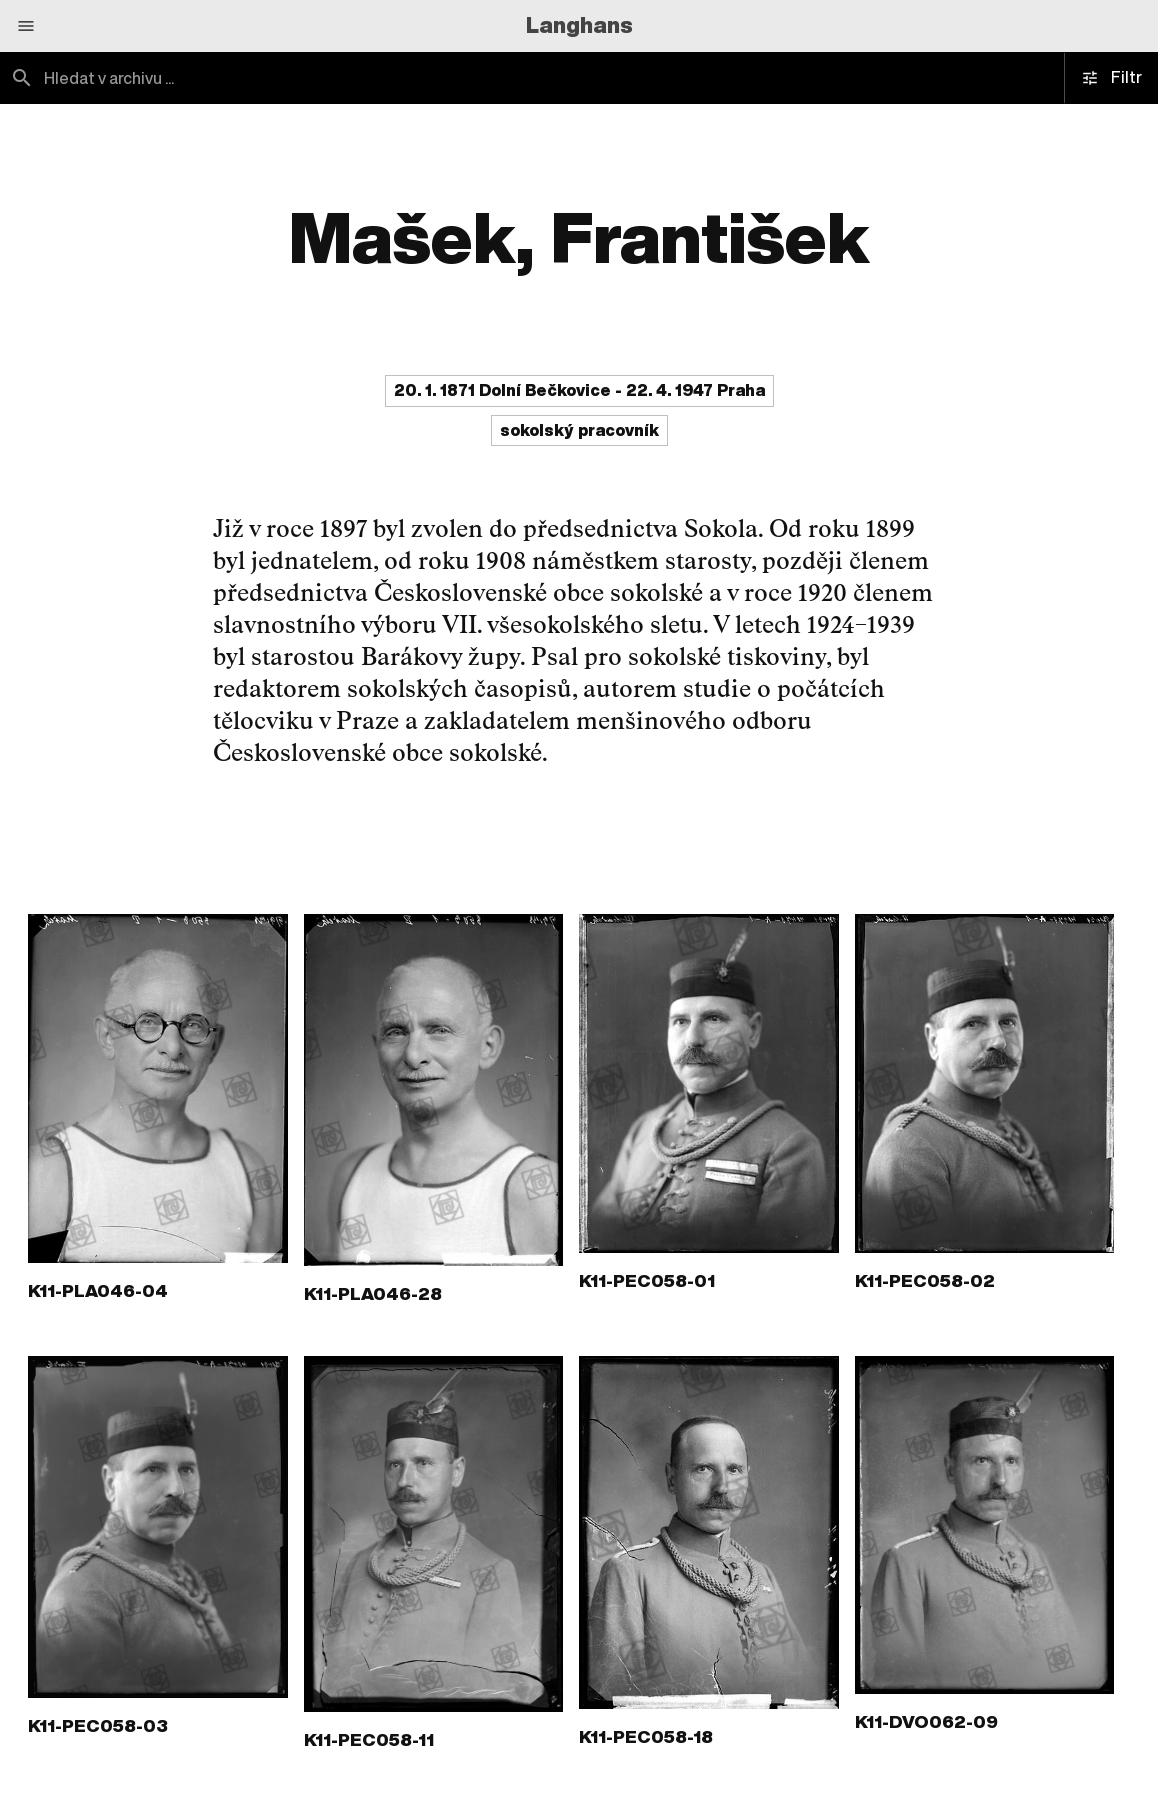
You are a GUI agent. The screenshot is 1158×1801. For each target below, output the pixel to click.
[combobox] (289, 78)
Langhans (579, 25)
